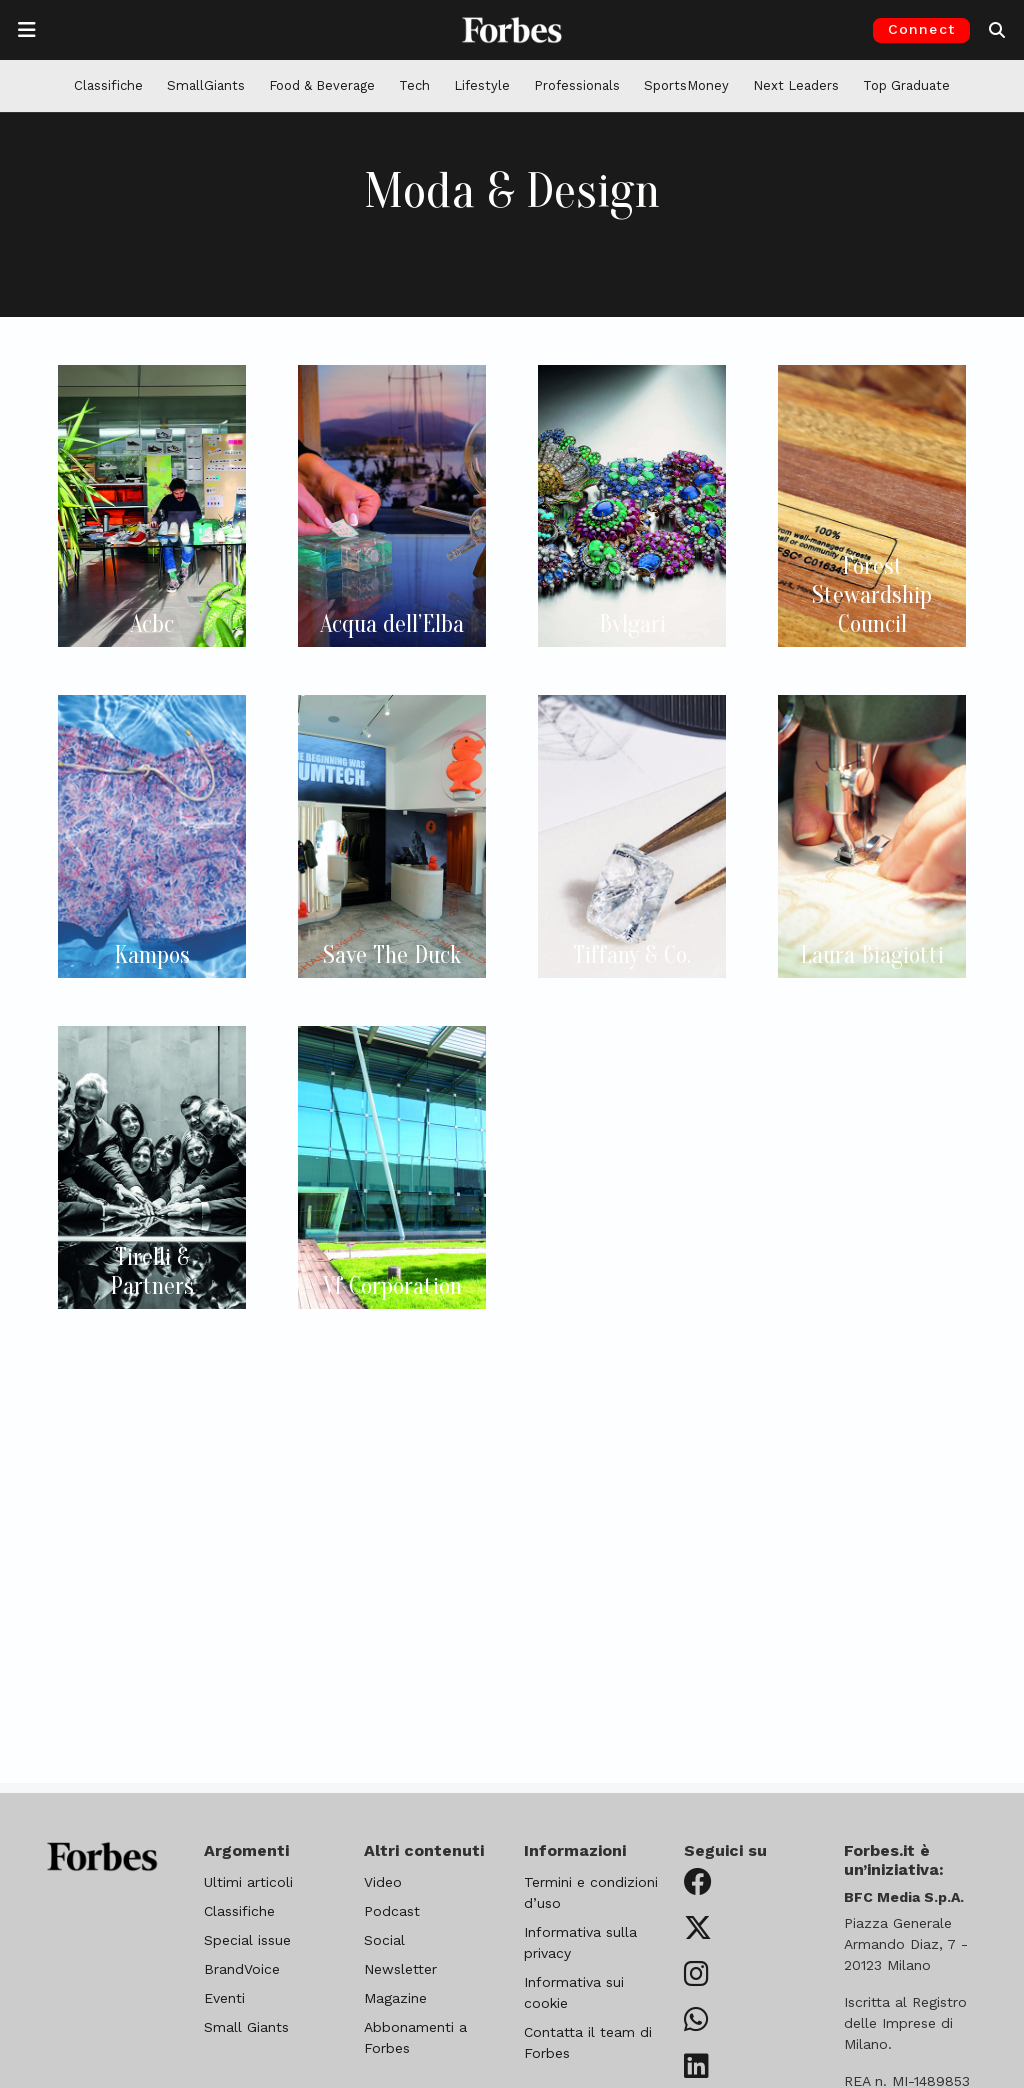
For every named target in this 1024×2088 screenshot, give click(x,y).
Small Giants (246, 2027)
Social (384, 1940)
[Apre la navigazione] (27, 30)
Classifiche (108, 85)
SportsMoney (686, 85)
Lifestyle (482, 85)
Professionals (577, 85)
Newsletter (400, 1969)
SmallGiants (206, 85)
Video (383, 1882)
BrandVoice (242, 1969)
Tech (414, 85)
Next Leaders (796, 85)
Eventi (224, 1998)
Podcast (392, 1911)
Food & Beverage (322, 85)
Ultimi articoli (248, 1882)
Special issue (247, 1940)
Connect (921, 29)
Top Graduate (906, 85)
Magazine (395, 1998)
